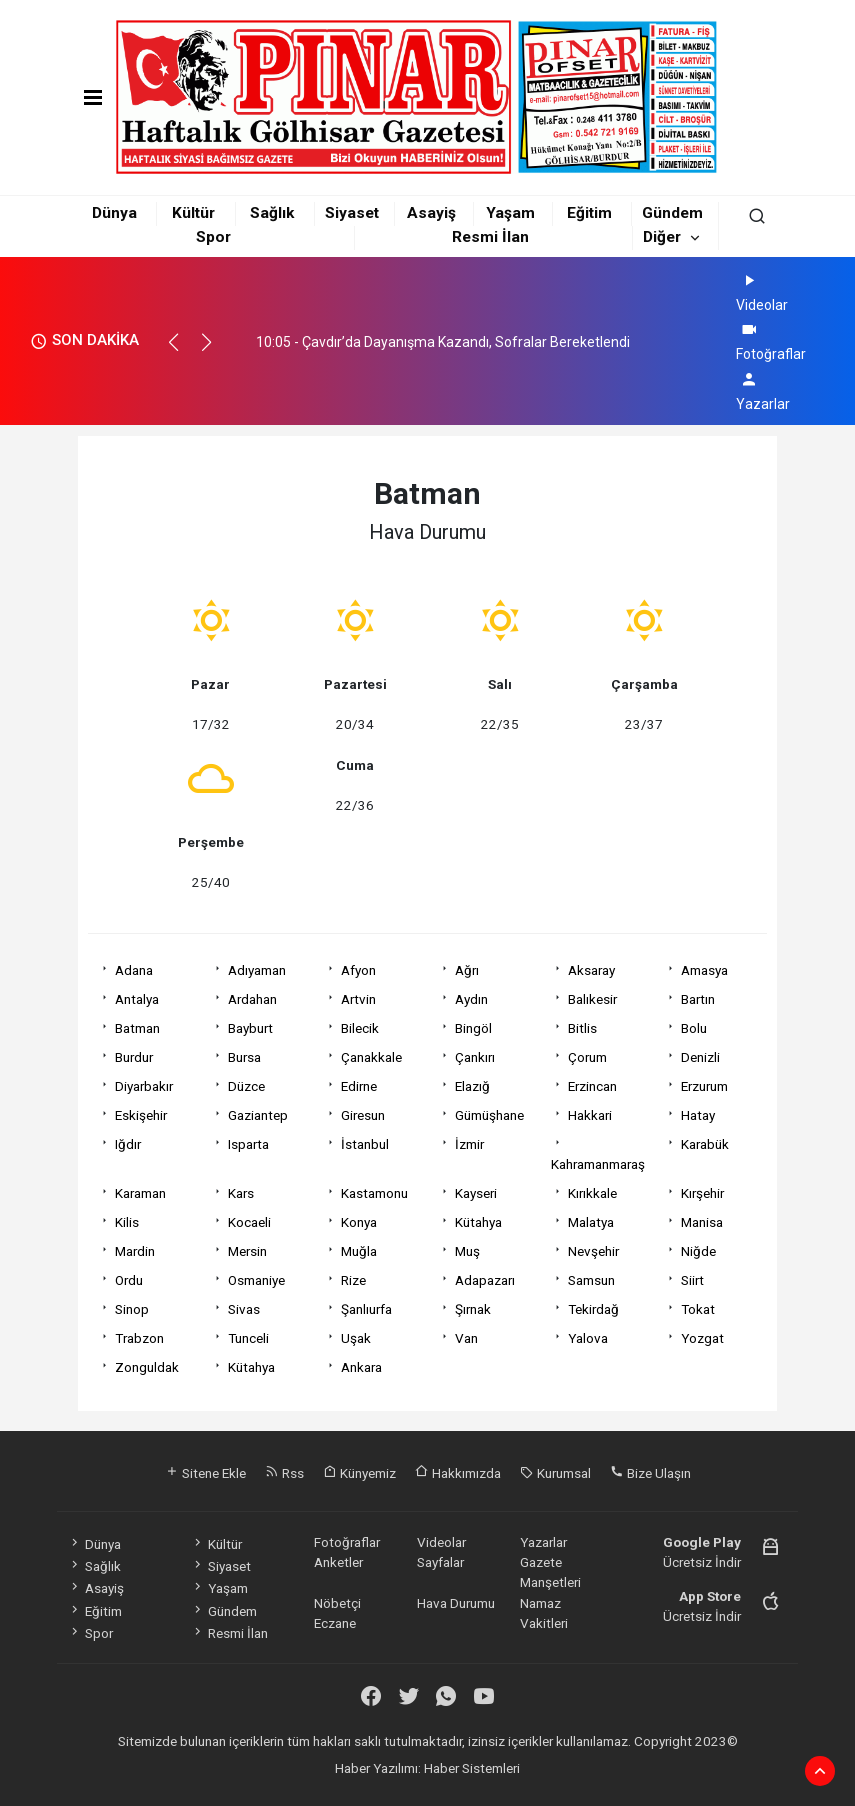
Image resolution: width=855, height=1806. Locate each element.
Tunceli (248, 1338)
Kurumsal (555, 1473)
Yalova (588, 1338)
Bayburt (250, 1028)
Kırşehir (702, 1193)
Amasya (704, 970)
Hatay (698, 1115)
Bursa (244, 1057)
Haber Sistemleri (472, 1768)
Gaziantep (258, 1115)
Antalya (137, 999)
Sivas (244, 1309)
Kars (241, 1193)
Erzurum (704, 1086)
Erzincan (592, 1086)
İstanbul (365, 1144)
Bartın (698, 999)
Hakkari (590, 1115)
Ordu (129, 1280)
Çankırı (475, 1057)
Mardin (135, 1251)
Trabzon (139, 1338)
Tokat (698, 1309)
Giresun (363, 1115)
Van (466, 1338)
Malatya (591, 1222)
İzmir (469, 1144)
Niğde (698, 1251)
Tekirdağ (593, 1309)
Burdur (134, 1057)
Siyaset (352, 213)
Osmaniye (256, 1280)
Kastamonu (374, 1193)
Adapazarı (485, 1280)
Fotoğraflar (347, 1542)
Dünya (114, 213)
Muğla (359, 1251)
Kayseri (476, 1193)
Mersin (247, 1251)
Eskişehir (141, 1115)
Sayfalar (440, 1562)
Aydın (471, 999)
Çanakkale (371, 1057)
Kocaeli (249, 1222)
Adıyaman (257, 970)
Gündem (672, 213)
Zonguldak (147, 1367)
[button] (182, 351)
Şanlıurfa (366, 1309)
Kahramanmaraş (598, 1164)
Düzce (246, 1086)
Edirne (359, 1086)
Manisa (702, 1222)
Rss (284, 1473)
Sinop (132, 1309)
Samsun (591, 1280)
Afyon (358, 970)
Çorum (587, 1057)
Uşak (356, 1338)
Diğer (662, 237)
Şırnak (473, 1309)
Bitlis (582, 1028)
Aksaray (591, 970)
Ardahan (252, 999)
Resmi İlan (490, 237)
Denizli (700, 1057)
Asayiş (431, 213)
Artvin (358, 999)
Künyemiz (359, 1473)
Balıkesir (592, 999)
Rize (353, 1280)
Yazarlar (543, 1542)
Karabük (705, 1144)
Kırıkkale (592, 1193)
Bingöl (473, 1028)
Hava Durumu (456, 1603)
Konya (359, 1222)
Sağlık (272, 213)
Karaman (140, 1193)
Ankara (361, 1367)
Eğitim (589, 213)
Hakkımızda (458, 1473)
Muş (467, 1251)
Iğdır (128, 1144)
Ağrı (467, 970)
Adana (134, 970)
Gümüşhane (489, 1115)
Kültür (193, 213)
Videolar (441, 1542)
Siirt (692, 1280)
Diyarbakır (144, 1086)
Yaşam (510, 213)
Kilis (127, 1222)
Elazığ (472, 1086)
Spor (213, 237)
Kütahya (478, 1222)
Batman (137, 1028)
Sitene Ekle (205, 1473)
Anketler (338, 1562)
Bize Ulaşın (650, 1473)
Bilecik (360, 1028)
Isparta (248, 1144)
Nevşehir (593, 1251)
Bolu (694, 1028)
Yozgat (702, 1338)
